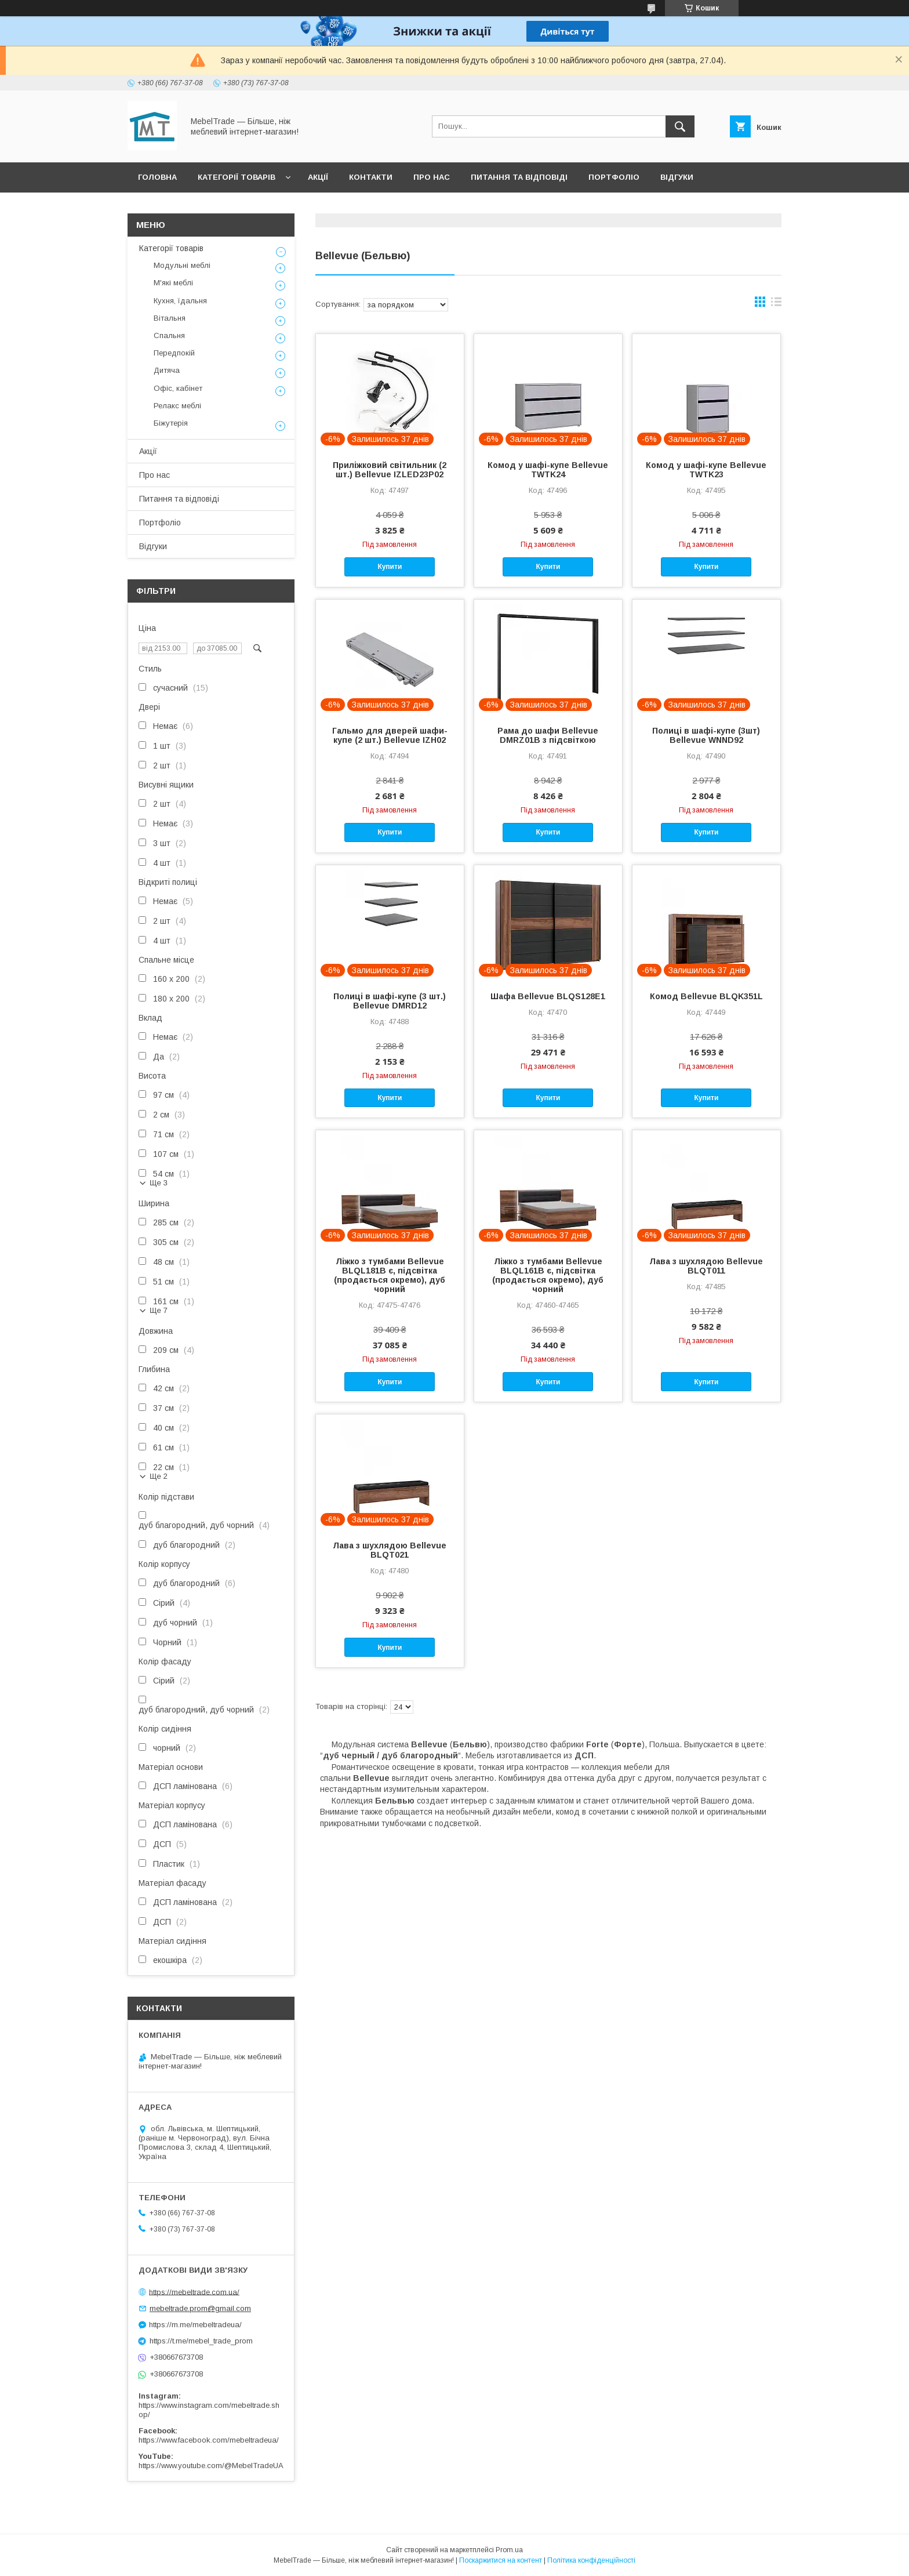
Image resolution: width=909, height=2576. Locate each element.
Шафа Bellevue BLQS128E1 (547, 996)
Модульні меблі (182, 265)
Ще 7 (159, 1310)
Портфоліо (613, 177)
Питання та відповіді (519, 177)
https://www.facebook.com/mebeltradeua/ (209, 2440)
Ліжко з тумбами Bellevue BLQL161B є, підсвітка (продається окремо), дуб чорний (547, 1275)
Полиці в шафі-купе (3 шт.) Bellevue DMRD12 (389, 1001)
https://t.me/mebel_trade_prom (201, 2340)
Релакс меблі (177, 405)
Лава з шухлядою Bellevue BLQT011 (706, 1266)
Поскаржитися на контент (500, 2560)
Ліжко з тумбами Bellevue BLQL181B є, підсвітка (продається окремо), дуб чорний (389, 1275)
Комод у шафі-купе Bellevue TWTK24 (548, 469)
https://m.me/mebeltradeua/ (195, 2324)
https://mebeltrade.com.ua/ (194, 2291)
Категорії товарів (236, 177)
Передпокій (174, 353)
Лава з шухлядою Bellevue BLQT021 (389, 1550)
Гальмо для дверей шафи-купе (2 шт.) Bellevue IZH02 (390, 735)
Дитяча (167, 370)
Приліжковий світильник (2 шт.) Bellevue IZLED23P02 (389, 469)
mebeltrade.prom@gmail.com (200, 2308)
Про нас (431, 177)
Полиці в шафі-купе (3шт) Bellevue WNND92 (706, 735)
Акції (318, 177)
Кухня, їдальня (180, 300)
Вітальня (170, 318)
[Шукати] (680, 126)
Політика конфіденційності (591, 2560)
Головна (157, 177)
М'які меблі (173, 282)
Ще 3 (159, 1182)
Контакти (370, 177)
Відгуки (676, 177)
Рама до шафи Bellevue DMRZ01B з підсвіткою (547, 735)
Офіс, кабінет (178, 388)
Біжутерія (171, 423)
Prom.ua (509, 2550)
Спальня (169, 335)
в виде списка (776, 304)
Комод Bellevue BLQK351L (706, 996)
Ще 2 (159, 1476)
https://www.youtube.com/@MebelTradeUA (211, 2465)
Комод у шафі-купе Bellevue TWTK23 (706, 469)
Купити (389, 567)
